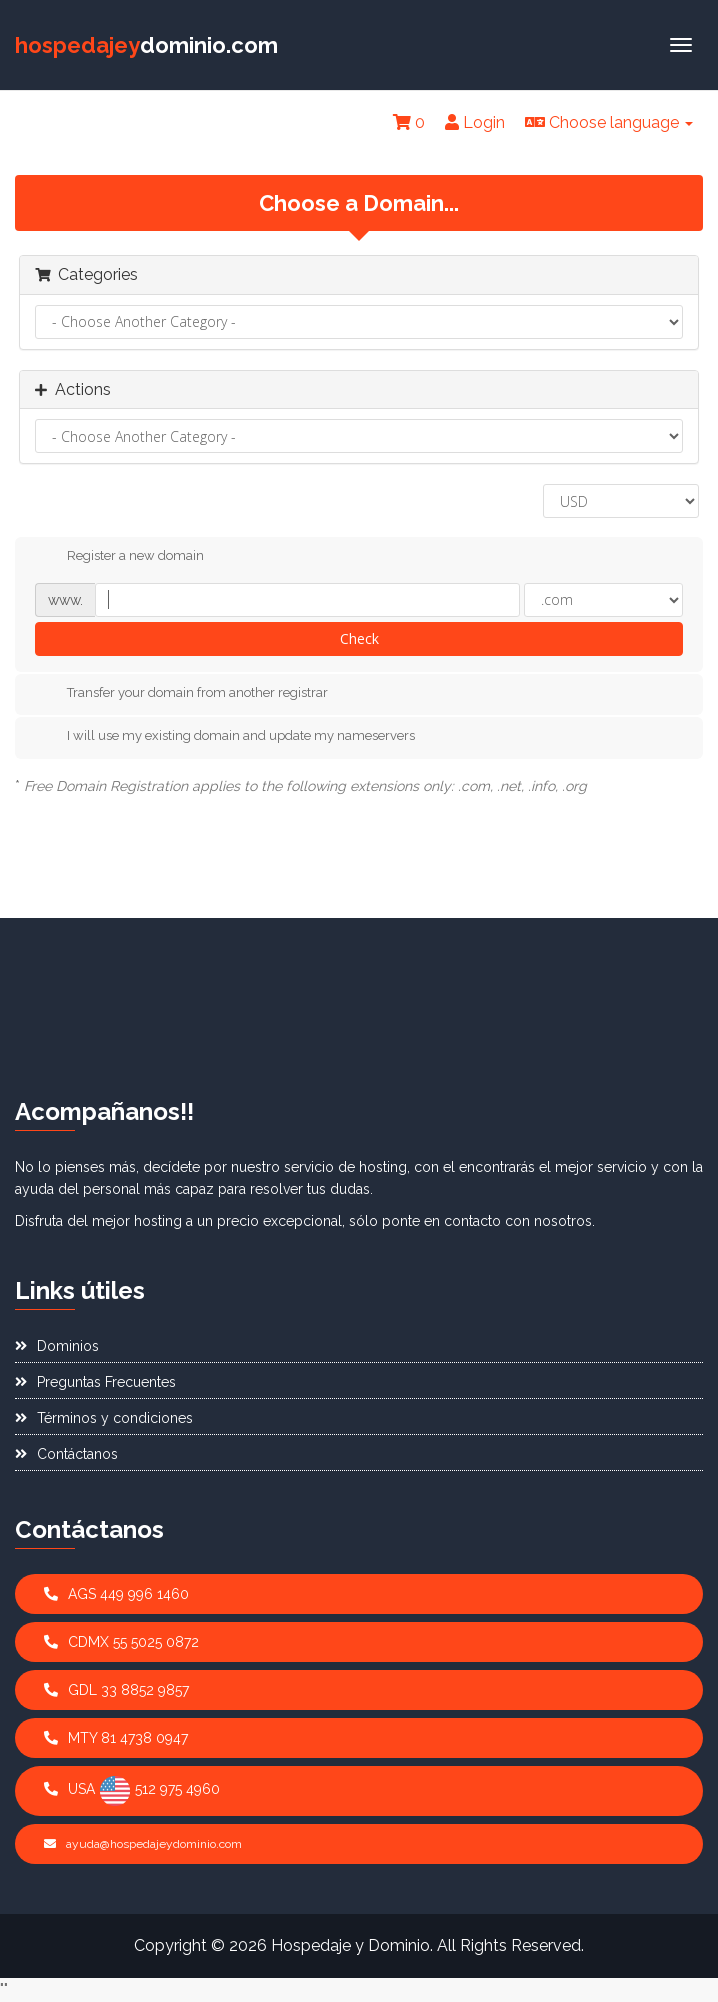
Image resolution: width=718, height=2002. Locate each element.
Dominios (57, 1346)
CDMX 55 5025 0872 (121, 1642)
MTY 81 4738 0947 (116, 1738)
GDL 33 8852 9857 (116, 1690)
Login (475, 122)
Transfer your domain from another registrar (181, 693)
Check (359, 638)
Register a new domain (119, 557)
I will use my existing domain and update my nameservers (225, 737)
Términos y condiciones (104, 1418)
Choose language (609, 122)
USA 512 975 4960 (132, 1791)
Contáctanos (66, 1454)
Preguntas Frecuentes (95, 1382)
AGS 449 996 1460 (116, 1594)
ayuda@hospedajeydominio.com (143, 1844)
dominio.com (146, 45)
